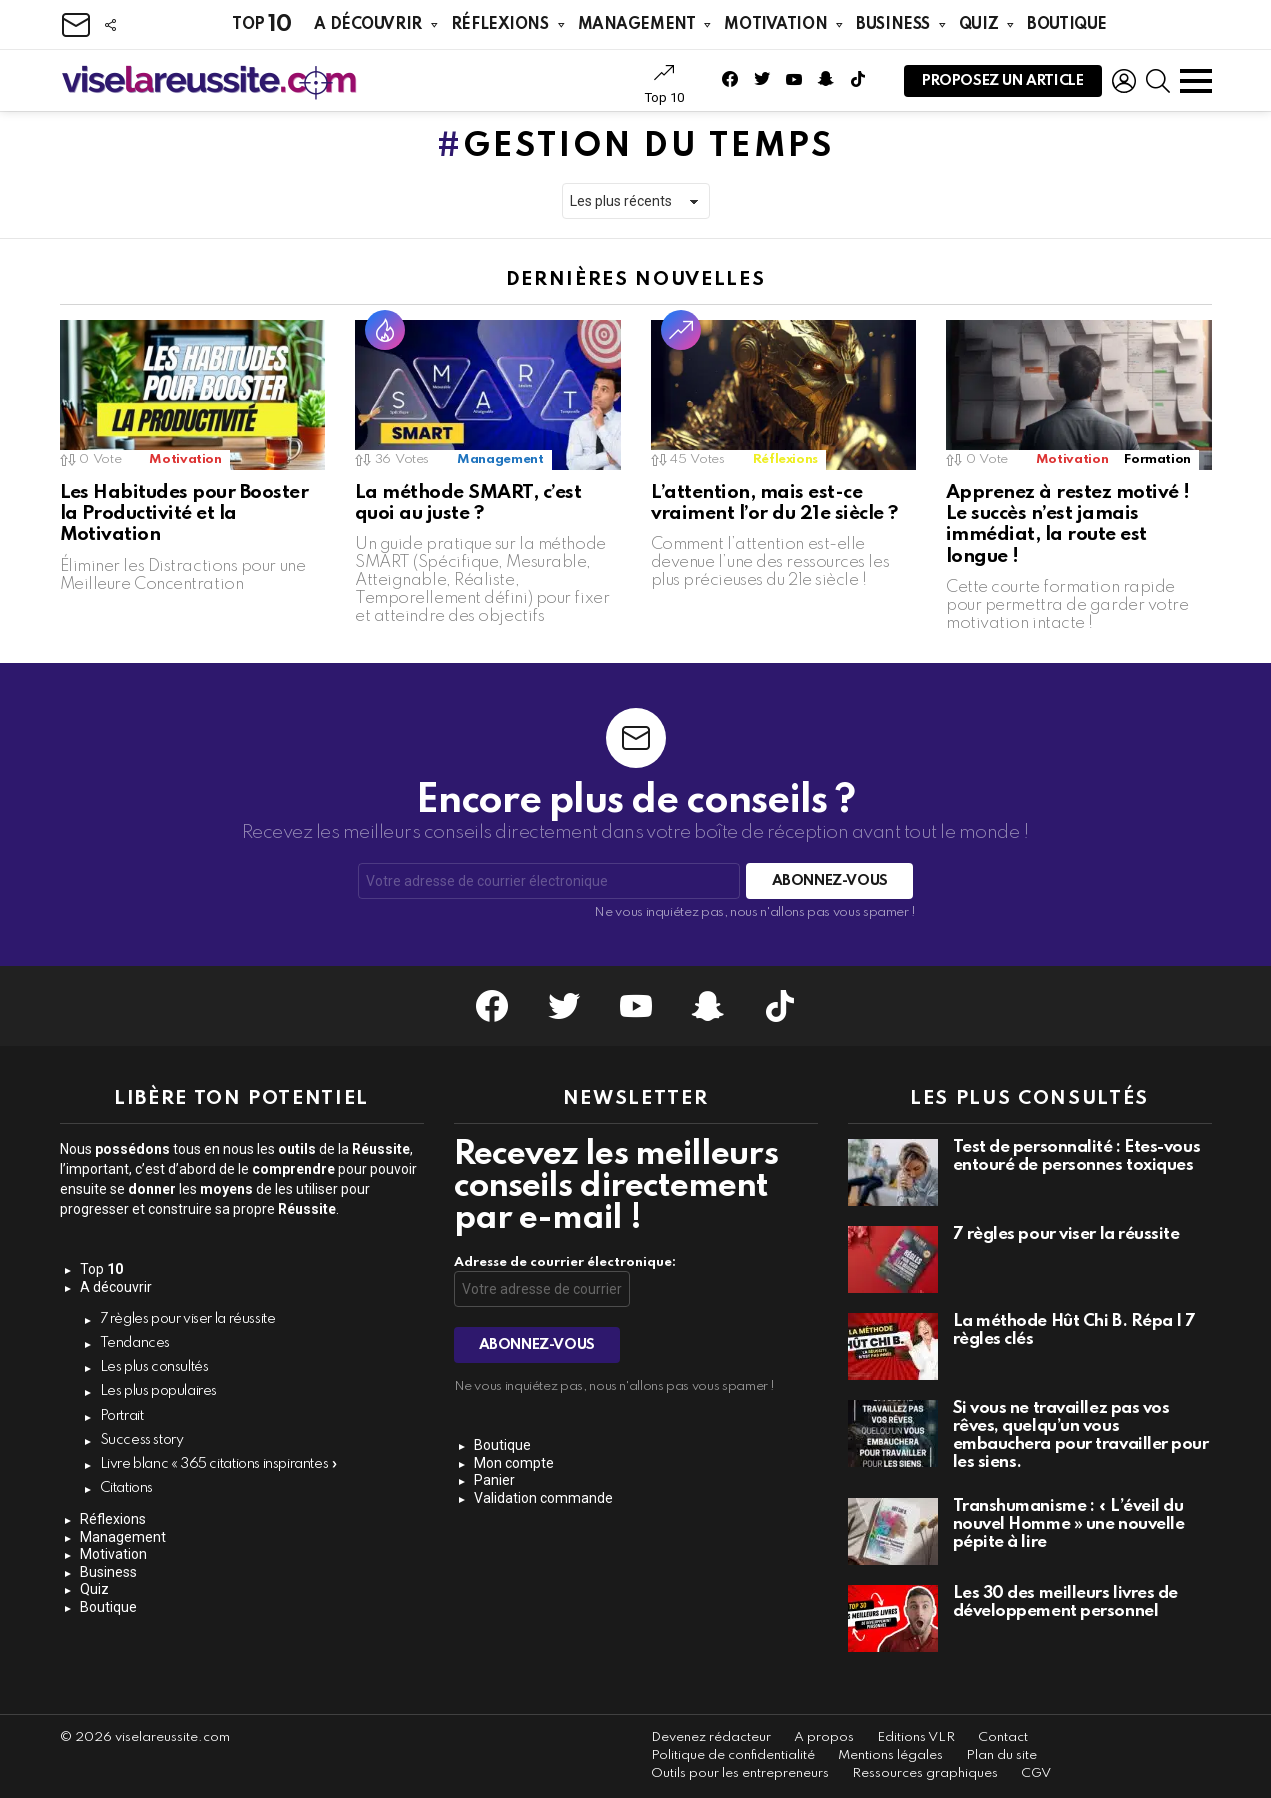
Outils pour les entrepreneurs (740, 1773)
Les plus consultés (154, 1367)
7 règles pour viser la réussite (188, 1319)
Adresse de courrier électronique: (565, 1262)
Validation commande (543, 1498)
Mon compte (514, 1463)
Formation (1157, 459)
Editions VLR (916, 1737)
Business (893, 25)
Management (637, 25)
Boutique (1067, 25)
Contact (1003, 1737)
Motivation (775, 25)
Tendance (681, 330)
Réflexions (500, 25)
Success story (142, 1440)
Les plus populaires (159, 1391)
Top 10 (664, 84)
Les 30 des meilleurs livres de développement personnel (1066, 1602)
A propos (824, 1737)
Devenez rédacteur (711, 1737)
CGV (1036, 1773)
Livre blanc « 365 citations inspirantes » (219, 1464)
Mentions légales (890, 1755)
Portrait (122, 1416)
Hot (385, 330)
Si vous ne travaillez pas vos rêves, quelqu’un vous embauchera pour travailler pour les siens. (1081, 1435)
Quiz (978, 25)
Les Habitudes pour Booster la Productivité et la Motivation (184, 514)
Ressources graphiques (925, 1773)
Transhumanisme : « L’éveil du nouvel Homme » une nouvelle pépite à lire (1069, 1524)
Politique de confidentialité (733, 1755)
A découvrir (367, 25)
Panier (494, 1480)
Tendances (135, 1343)
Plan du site (1001, 1755)
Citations (127, 1488)
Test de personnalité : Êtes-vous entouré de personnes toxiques (1077, 1156)
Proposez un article (1003, 85)
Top (261, 24)
